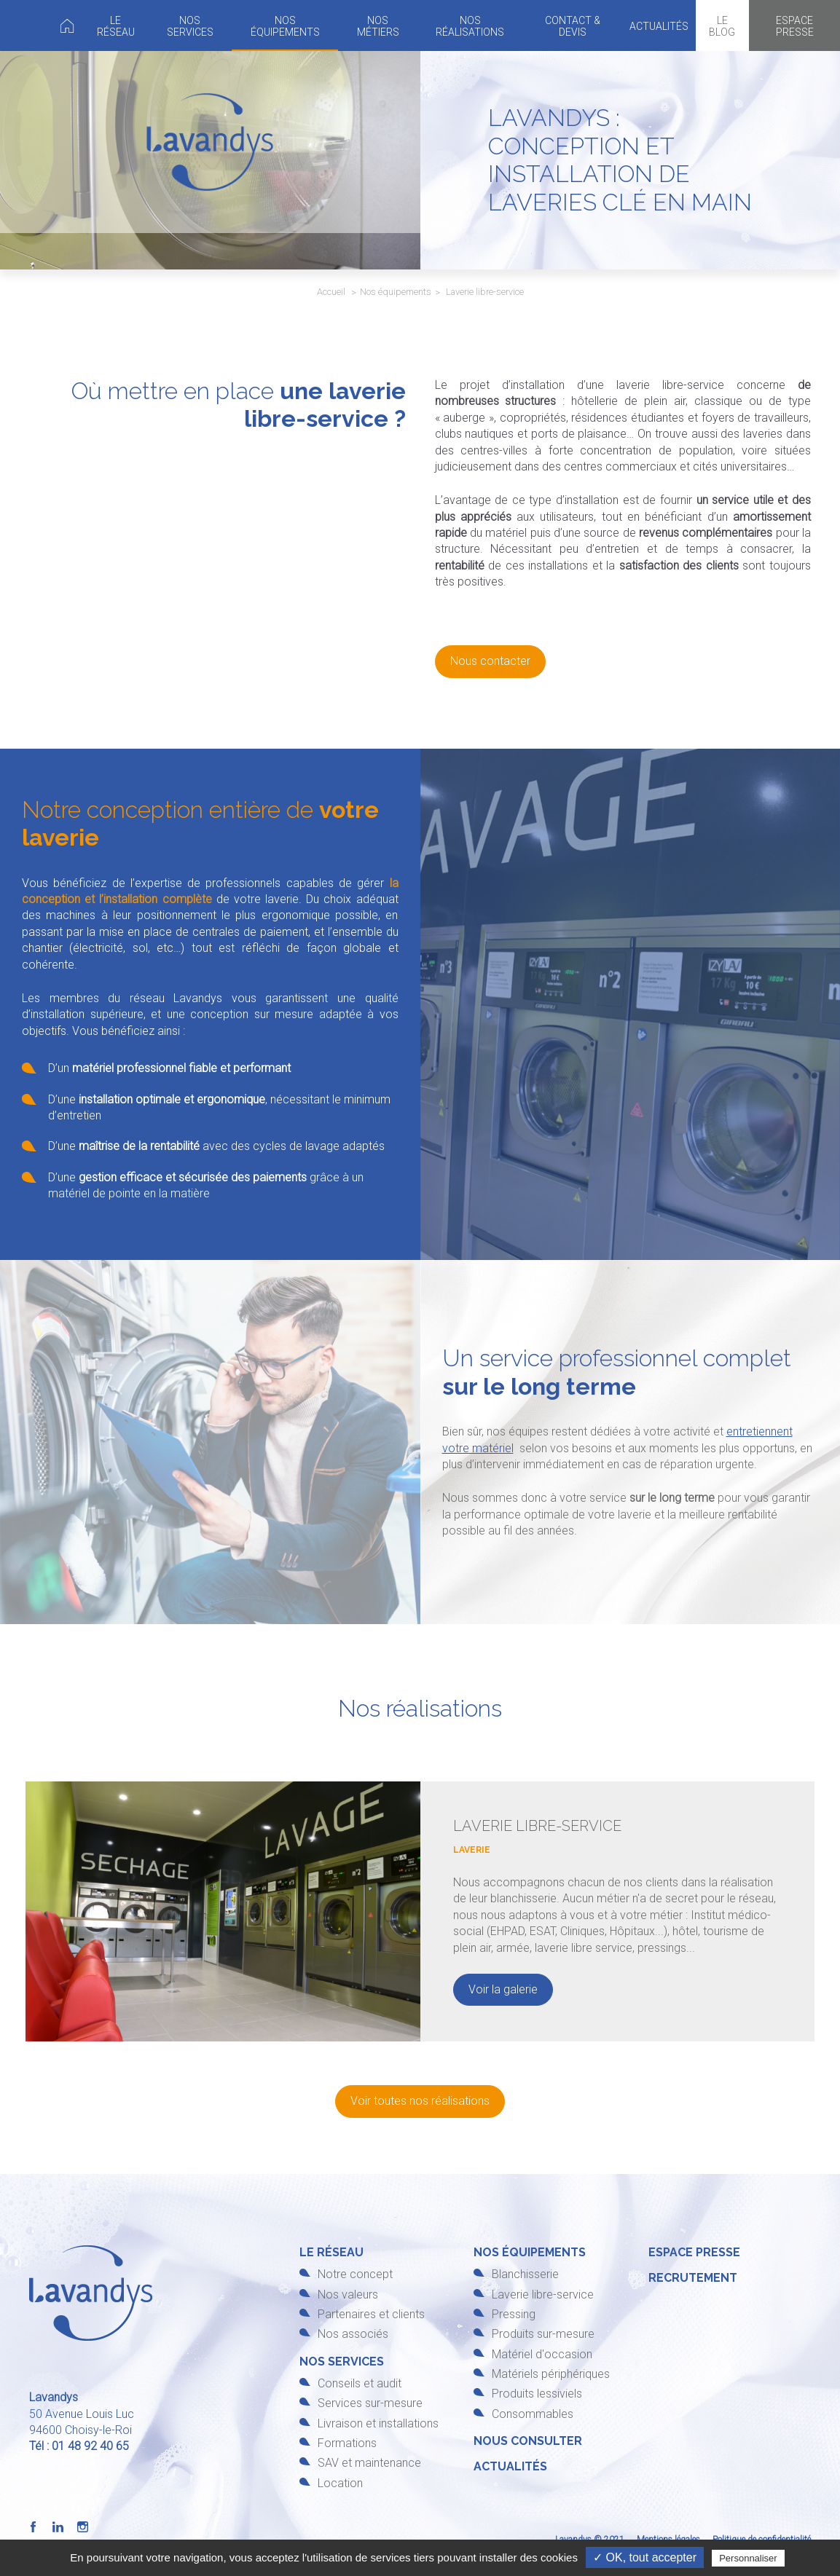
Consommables (532, 2414)
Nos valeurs (348, 2294)
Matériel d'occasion (542, 2354)
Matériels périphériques (551, 2374)
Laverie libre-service (543, 2294)
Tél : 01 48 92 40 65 (79, 2446)
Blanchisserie (525, 2274)
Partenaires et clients (371, 2314)
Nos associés (353, 2334)
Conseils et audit (359, 2383)
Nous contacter (490, 661)
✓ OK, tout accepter (644, 2557)
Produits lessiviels (537, 2393)
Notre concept (355, 2274)
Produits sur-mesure (543, 2334)
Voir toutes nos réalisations (420, 2101)
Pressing (513, 2314)
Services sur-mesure (370, 2403)
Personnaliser (748, 2558)
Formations (347, 2443)
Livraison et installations (378, 2423)
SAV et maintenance (369, 2463)
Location (340, 2483)
